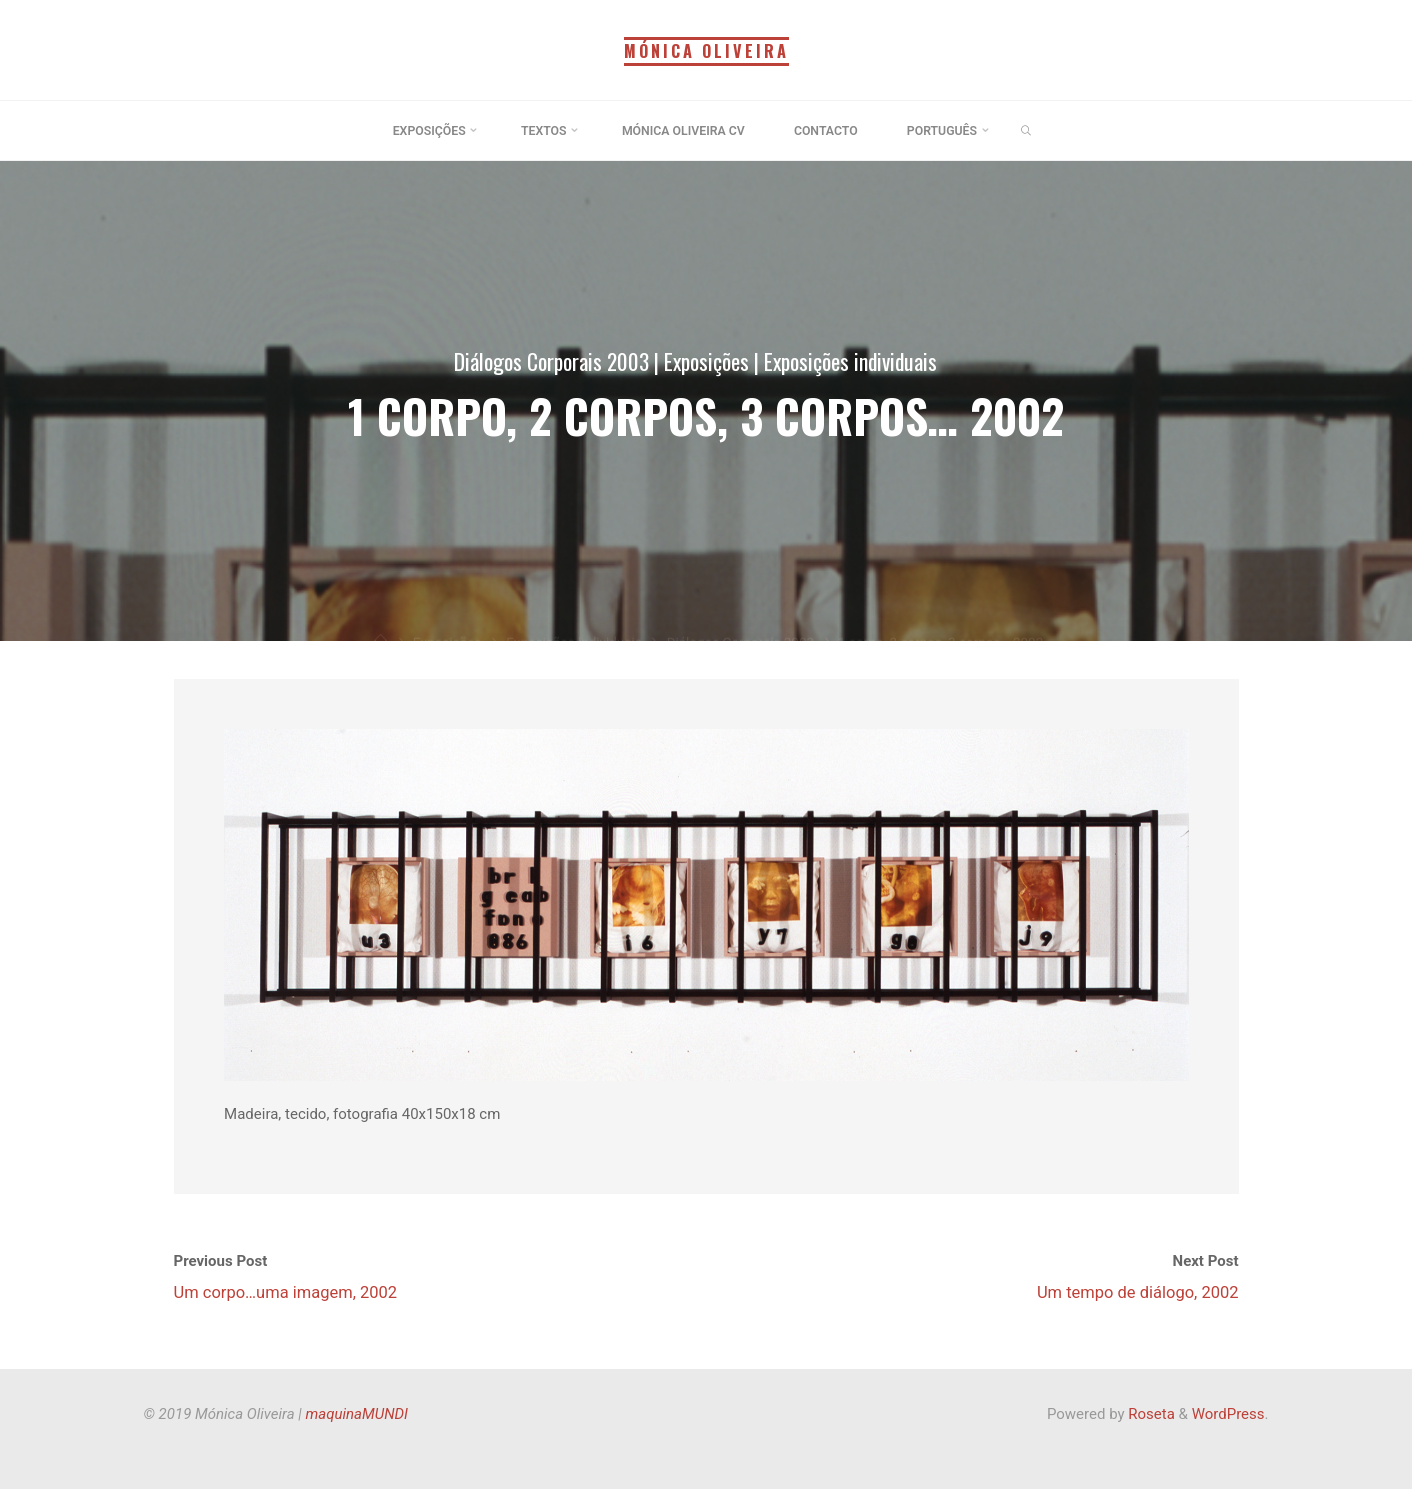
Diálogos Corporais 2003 (550, 361)
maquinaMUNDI (357, 1414)
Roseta (1150, 1414)
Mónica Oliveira (706, 51)
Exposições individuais (850, 361)
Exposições (705, 361)
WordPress (1228, 1414)
